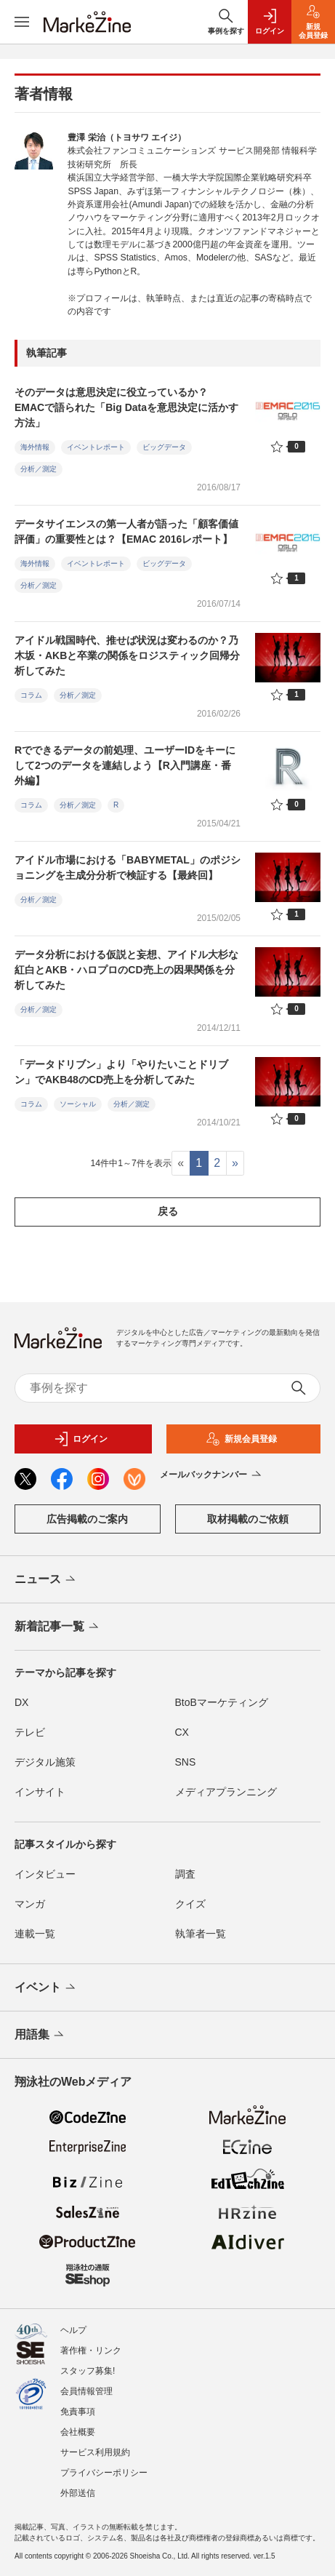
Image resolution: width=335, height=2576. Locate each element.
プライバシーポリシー (104, 2473)
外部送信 (77, 2493)
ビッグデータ (164, 447)
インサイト (40, 1792)
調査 (185, 1874)
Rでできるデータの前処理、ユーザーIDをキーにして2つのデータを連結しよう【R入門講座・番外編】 (125, 765)
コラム (31, 695)
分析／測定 (38, 469)
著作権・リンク (90, 2350)
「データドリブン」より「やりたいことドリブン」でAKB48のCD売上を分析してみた (121, 1071)
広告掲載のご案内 (87, 1519)
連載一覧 (35, 1933)
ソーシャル (78, 1104)
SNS (185, 1762)
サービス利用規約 (95, 2452)
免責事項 (77, 2411)
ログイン (81, 1439)
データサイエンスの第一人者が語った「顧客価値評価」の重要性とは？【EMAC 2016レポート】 (126, 531)
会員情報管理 (86, 2391)
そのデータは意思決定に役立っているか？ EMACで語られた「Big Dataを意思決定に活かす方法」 (126, 407)
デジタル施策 (45, 1762)
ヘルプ (73, 2330)
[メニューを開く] (22, 22)
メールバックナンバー (212, 1475)
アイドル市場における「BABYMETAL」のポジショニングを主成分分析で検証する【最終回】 (128, 867)
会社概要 (77, 2432)
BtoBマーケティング (221, 1702)
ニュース (46, 1580)
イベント (46, 1988)
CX (182, 1732)
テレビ (30, 1732)
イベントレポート (96, 447)
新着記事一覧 (58, 1627)
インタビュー (45, 1874)
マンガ (30, 1904)
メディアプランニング (226, 1792)
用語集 (40, 2035)
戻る (168, 1211)
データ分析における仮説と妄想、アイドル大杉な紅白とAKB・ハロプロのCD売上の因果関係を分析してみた (126, 970)
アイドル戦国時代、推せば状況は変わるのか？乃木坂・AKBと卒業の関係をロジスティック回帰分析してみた (127, 655)
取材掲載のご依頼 (247, 1519)
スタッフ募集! (87, 2371)
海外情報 (34, 447)
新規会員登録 (241, 1439)
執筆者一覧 (200, 1933)
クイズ (190, 1904)
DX (21, 1702)
